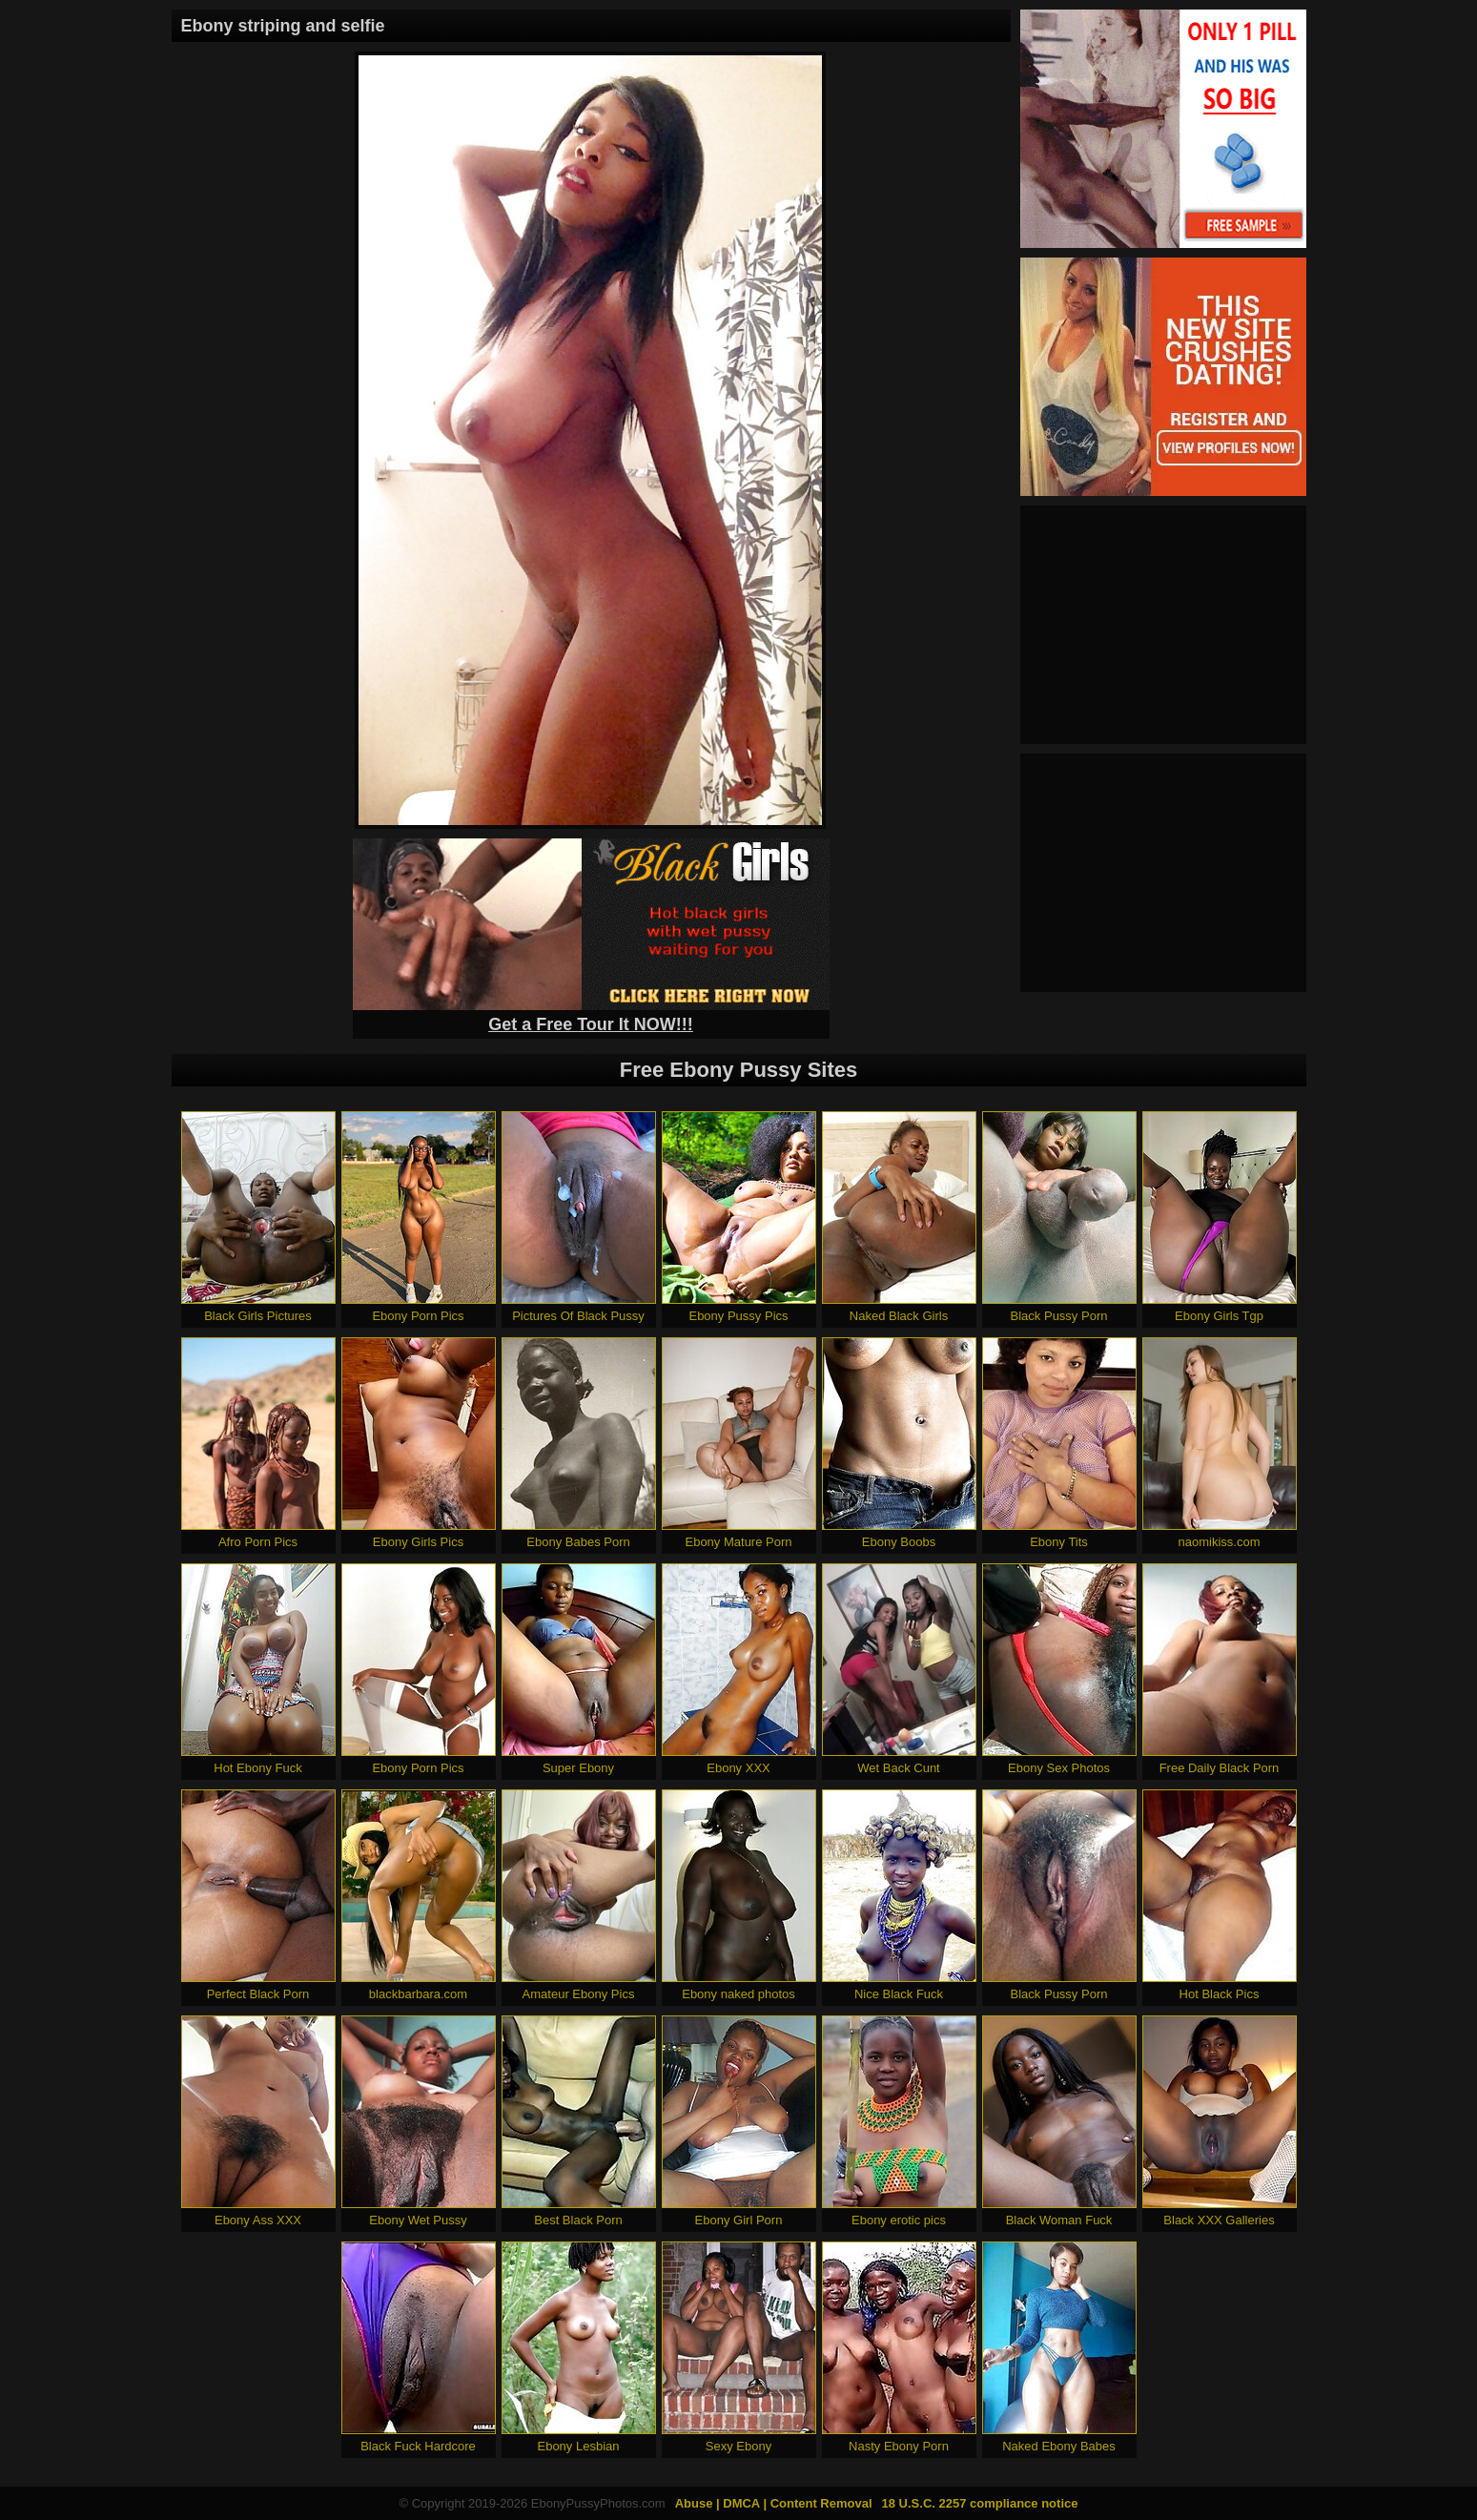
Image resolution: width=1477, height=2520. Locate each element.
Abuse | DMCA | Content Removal (773, 2503)
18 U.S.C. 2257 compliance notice (980, 2503)
